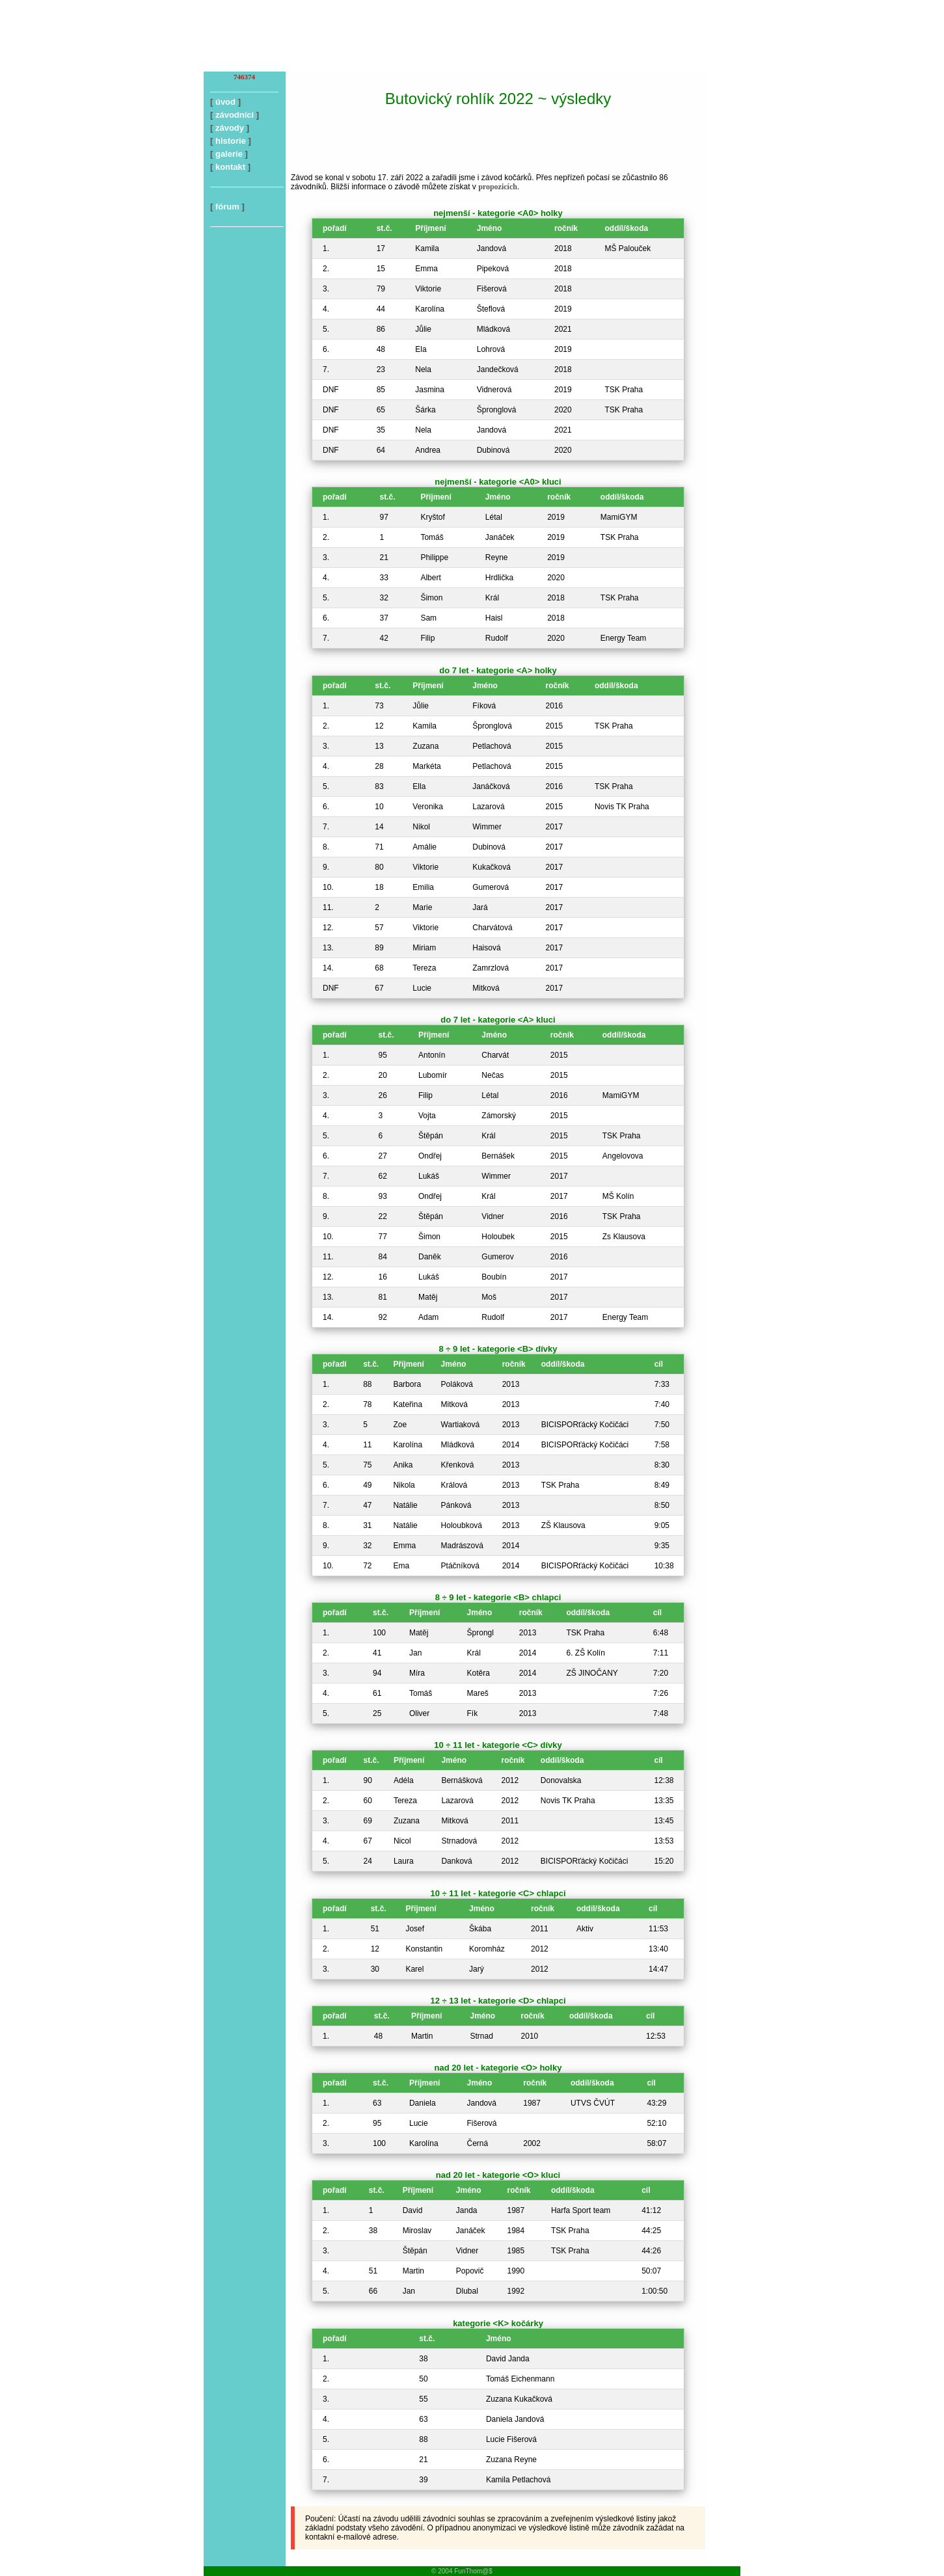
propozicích (497, 186)
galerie (229, 154)
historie (230, 141)
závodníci (234, 115)
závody (229, 128)
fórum (227, 206)
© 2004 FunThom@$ (461, 2571)
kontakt (230, 167)
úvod (225, 102)
